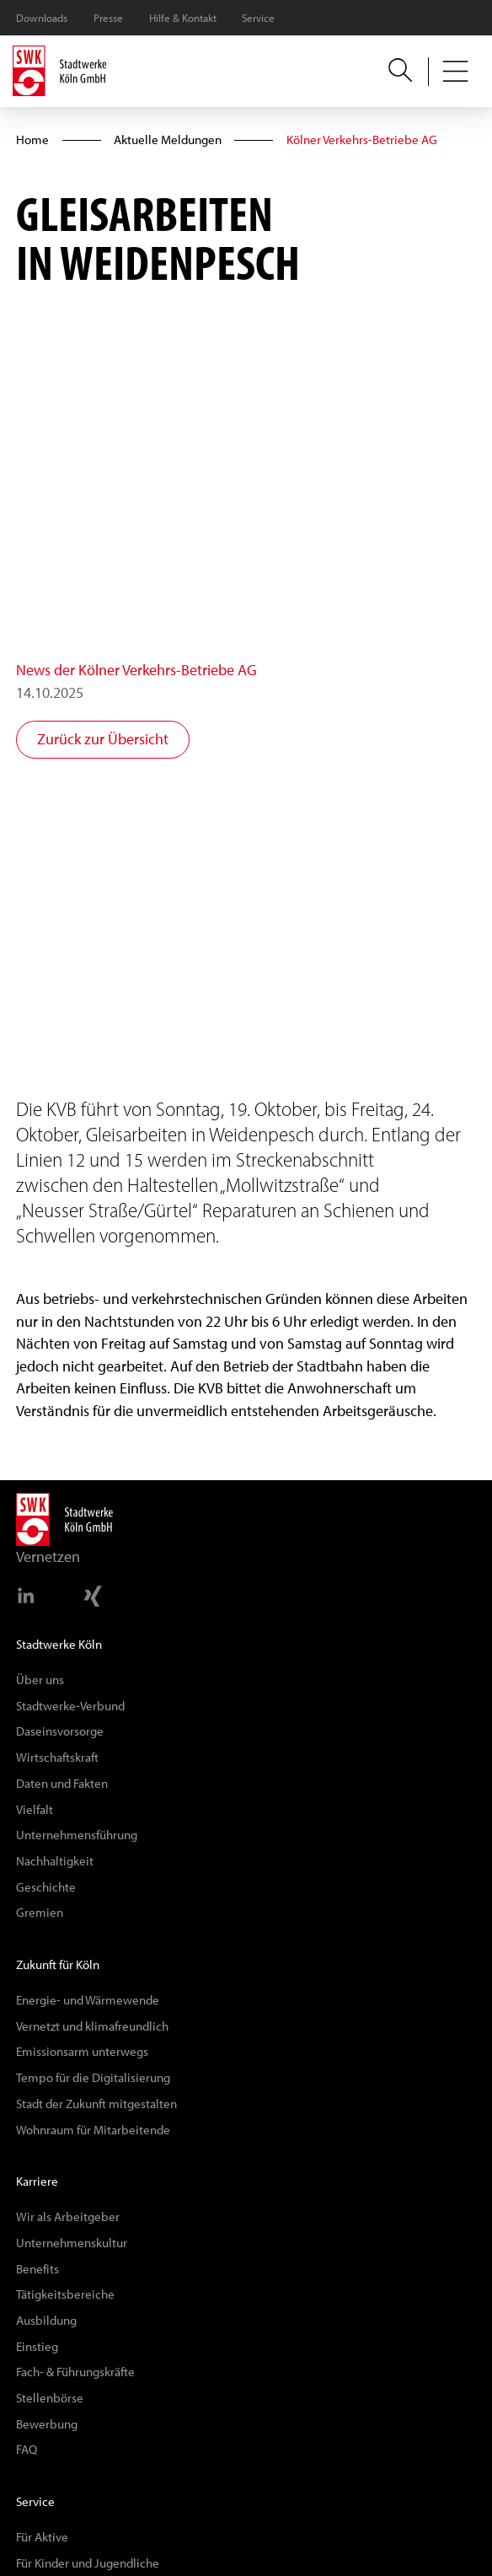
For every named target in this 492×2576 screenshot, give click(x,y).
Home (32, 139)
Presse (108, 17)
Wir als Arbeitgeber (68, 2216)
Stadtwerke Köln (59, 1644)
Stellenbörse (49, 2398)
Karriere (37, 2181)
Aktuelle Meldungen (168, 139)
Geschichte (46, 1887)
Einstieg (37, 2346)
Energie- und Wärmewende (87, 2000)
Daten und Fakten (62, 1783)
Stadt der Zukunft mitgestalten (96, 2104)
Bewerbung (47, 2424)
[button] (456, 71)
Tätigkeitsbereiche (65, 2294)
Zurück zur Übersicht (102, 739)
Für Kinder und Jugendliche (87, 2563)
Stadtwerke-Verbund (70, 1706)
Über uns (40, 1680)
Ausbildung (46, 2320)
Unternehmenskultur (71, 2243)
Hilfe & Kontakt (183, 17)
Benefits (37, 2269)
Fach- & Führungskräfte (75, 2372)
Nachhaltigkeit (55, 1861)
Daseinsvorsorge (60, 1731)
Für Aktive (42, 2537)
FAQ (26, 2449)
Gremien (39, 1912)
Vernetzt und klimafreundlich (92, 2026)
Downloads (41, 17)
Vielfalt (34, 1809)
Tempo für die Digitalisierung (93, 2077)
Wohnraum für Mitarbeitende (93, 2130)
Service (258, 17)
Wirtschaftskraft (57, 1757)
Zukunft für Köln (57, 1964)
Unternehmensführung (76, 1835)
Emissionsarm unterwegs (82, 2051)
